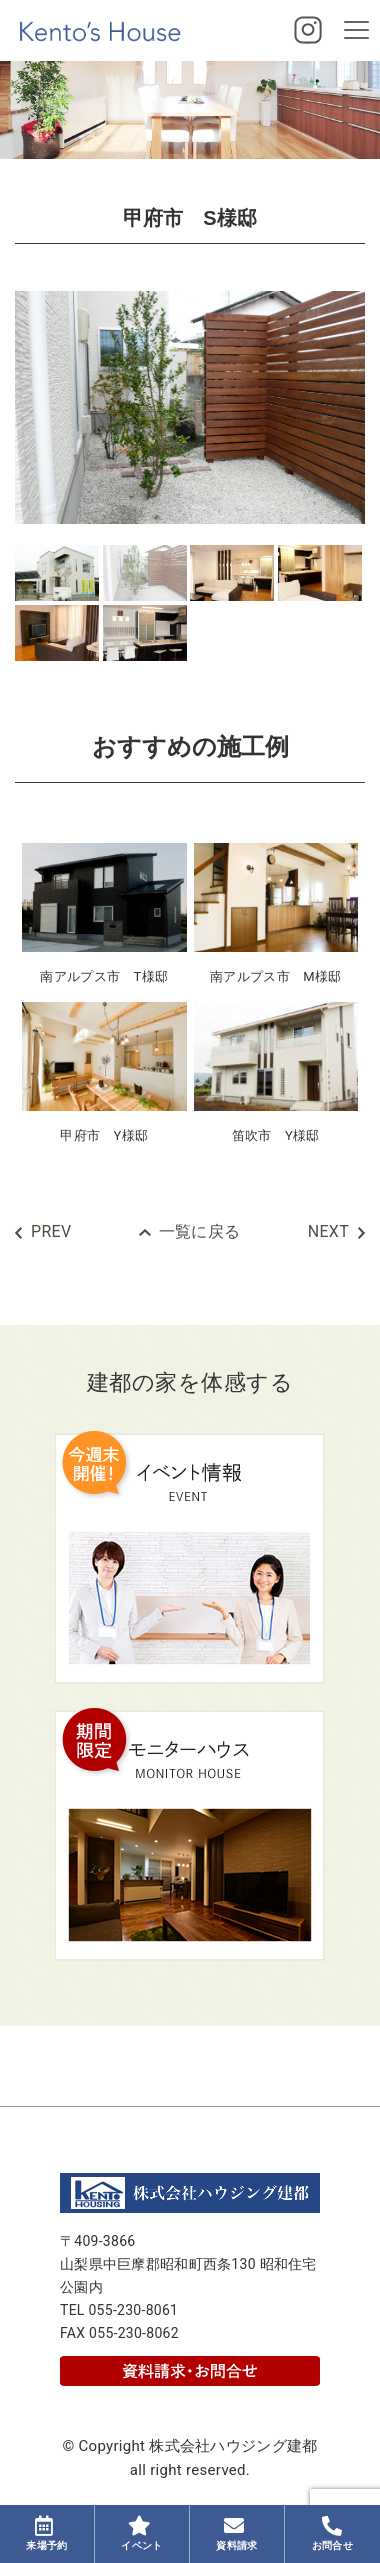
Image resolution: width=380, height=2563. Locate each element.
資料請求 (236, 2533)
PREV (51, 1231)
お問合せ (332, 2533)
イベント (141, 2533)
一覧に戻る (200, 1231)
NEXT (328, 1231)
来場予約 (46, 2533)
